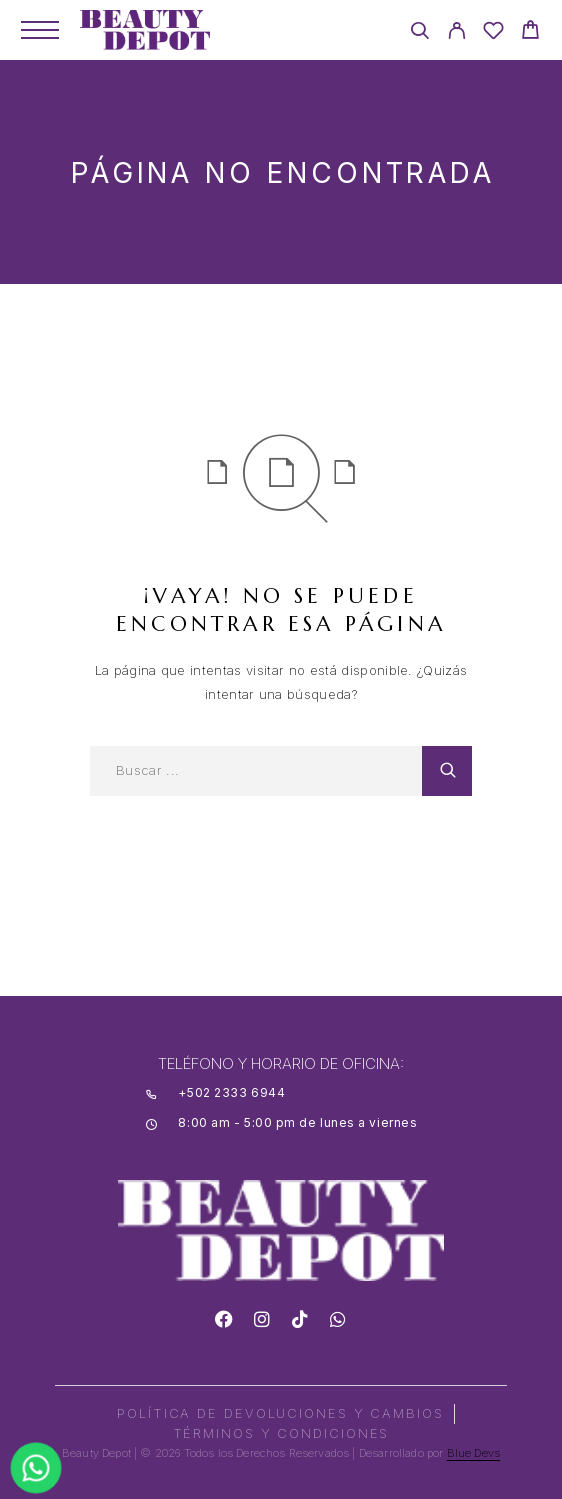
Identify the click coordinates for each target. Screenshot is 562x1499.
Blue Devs (474, 1453)
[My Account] (456, 33)
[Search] (419, 33)
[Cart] (530, 32)
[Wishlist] (493, 33)
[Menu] (40, 30)
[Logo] (145, 30)
